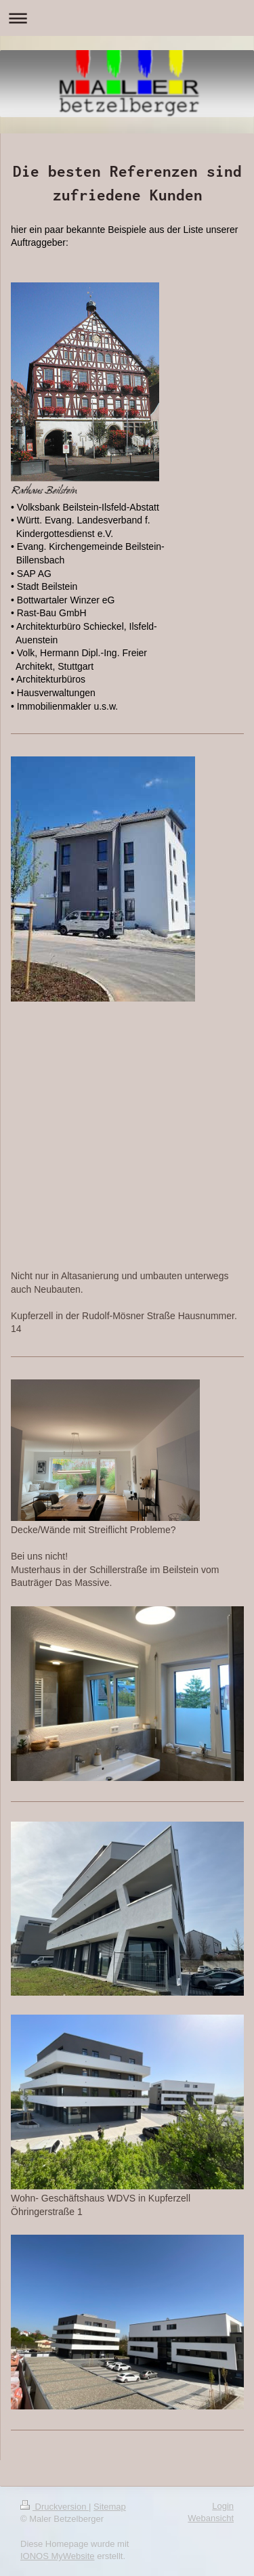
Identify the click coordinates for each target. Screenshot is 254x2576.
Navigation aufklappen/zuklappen (127, 18)
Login (223, 2506)
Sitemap (109, 2507)
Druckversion (54, 2507)
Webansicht (211, 2518)
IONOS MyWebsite (57, 2556)
